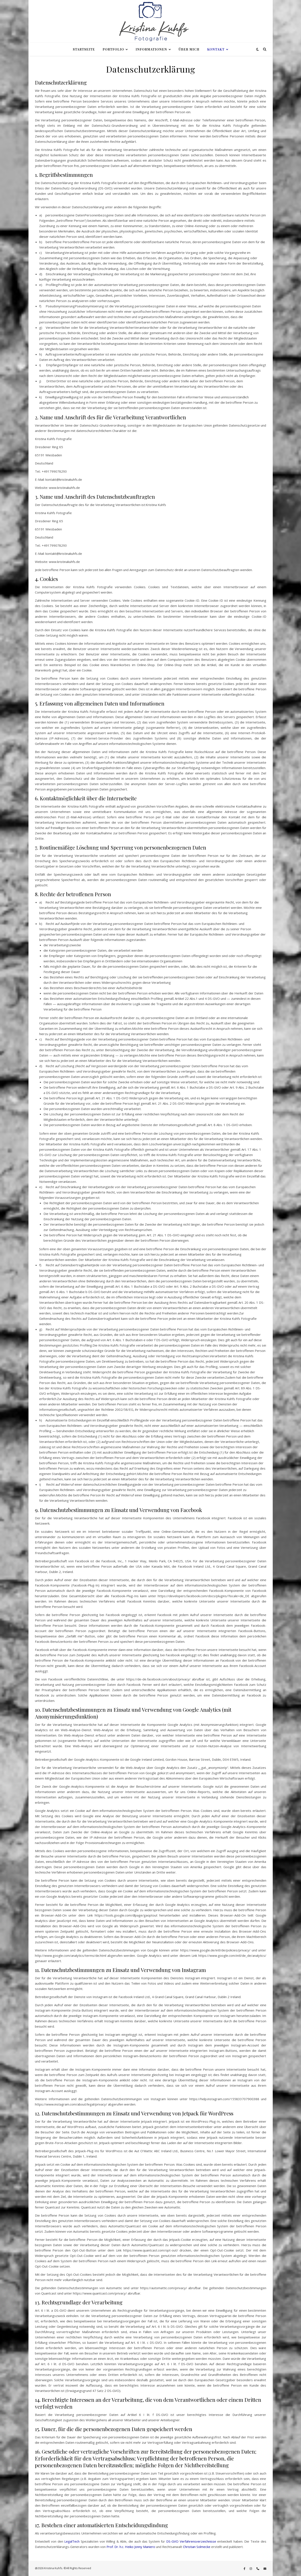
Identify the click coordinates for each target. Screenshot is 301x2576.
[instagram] (251, 2568)
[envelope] (265, 2568)
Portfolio (113, 49)
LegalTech (71, 2541)
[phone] (258, 2568)
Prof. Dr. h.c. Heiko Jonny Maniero (130, 2547)
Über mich (189, 49)
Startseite (84, 49)
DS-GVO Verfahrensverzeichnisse (191, 2541)
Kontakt (216, 49)
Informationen (151, 49)
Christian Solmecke (196, 2547)
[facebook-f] (245, 2568)
